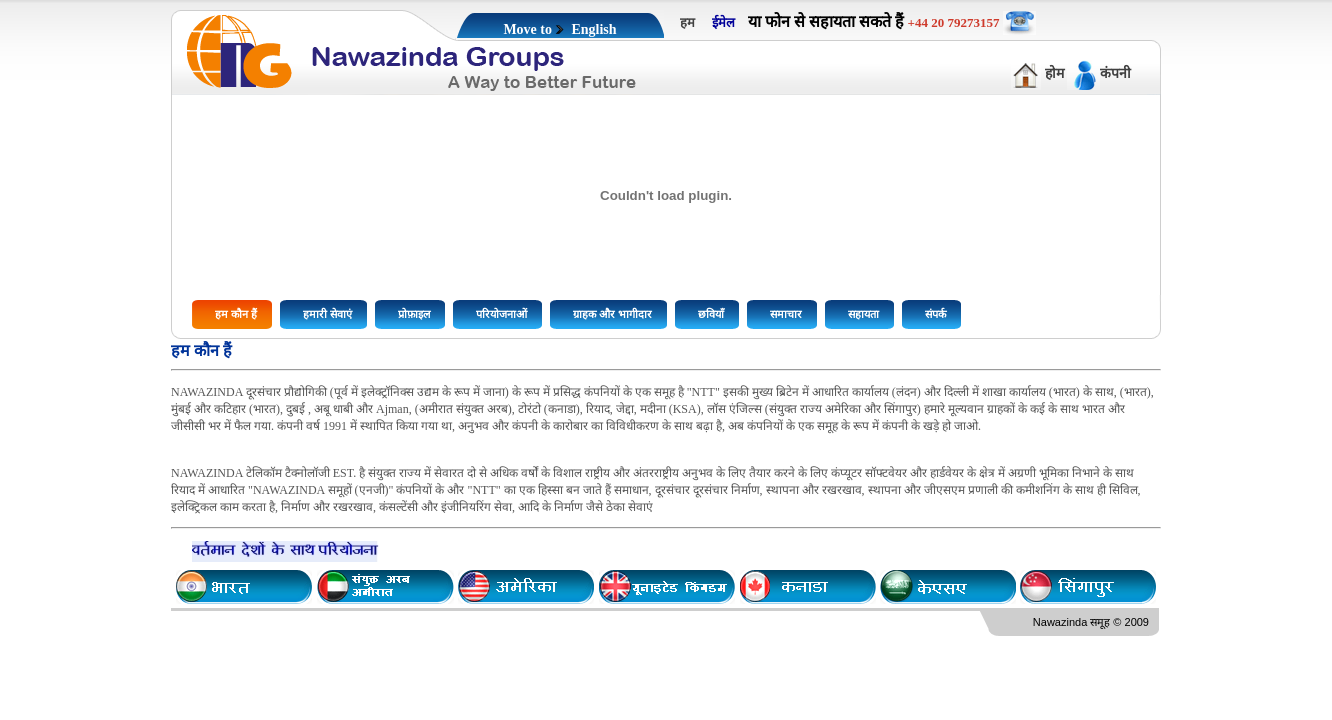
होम (1054, 73)
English (593, 29)
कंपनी (1115, 73)
